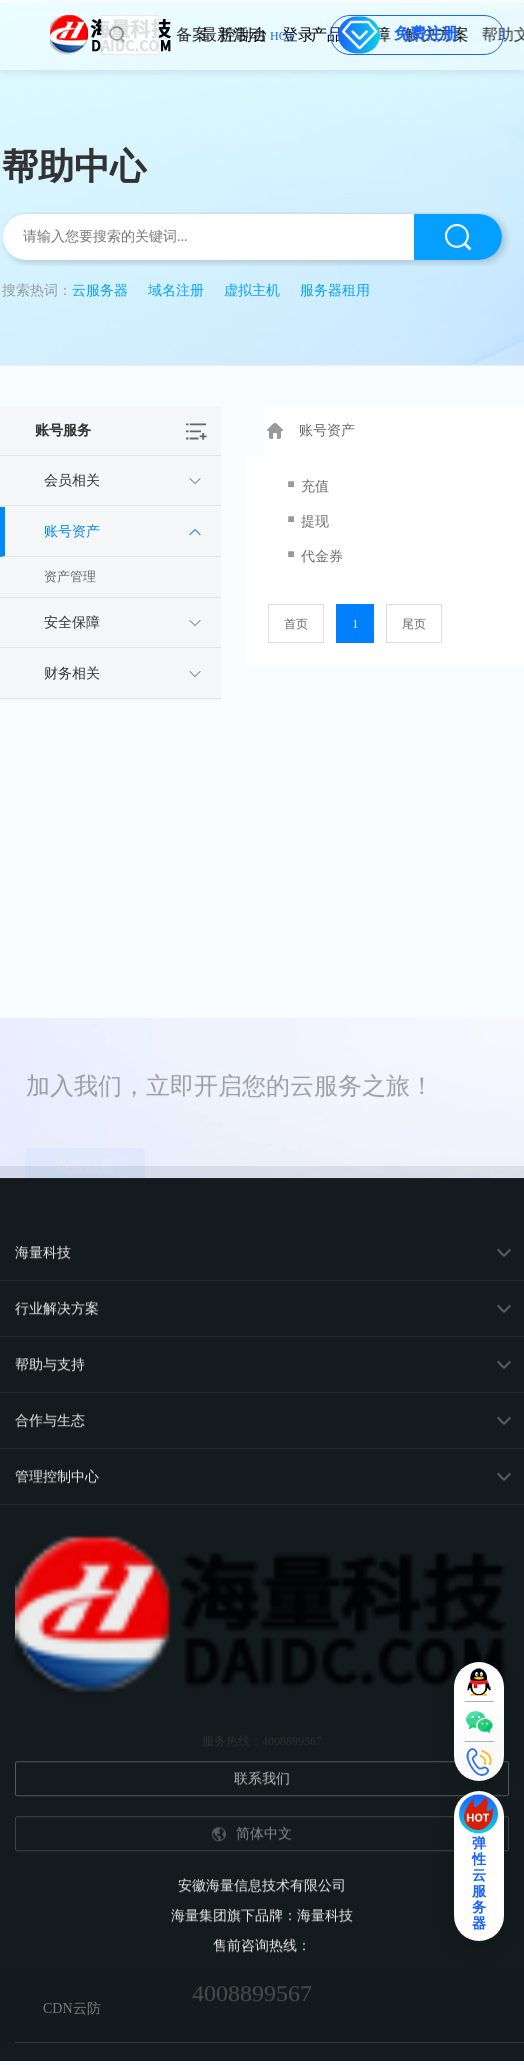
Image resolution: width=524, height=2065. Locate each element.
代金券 (322, 556)
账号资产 (326, 430)
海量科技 (43, 1884)
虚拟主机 (252, 290)
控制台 (282, 34)
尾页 (414, 624)
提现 (315, 521)
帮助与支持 (50, 1996)
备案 (233, 34)
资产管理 (70, 576)
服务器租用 (335, 290)
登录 (311, 34)
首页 (296, 624)
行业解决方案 (57, 1940)
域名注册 (176, 290)
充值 (315, 486)
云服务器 (100, 290)
